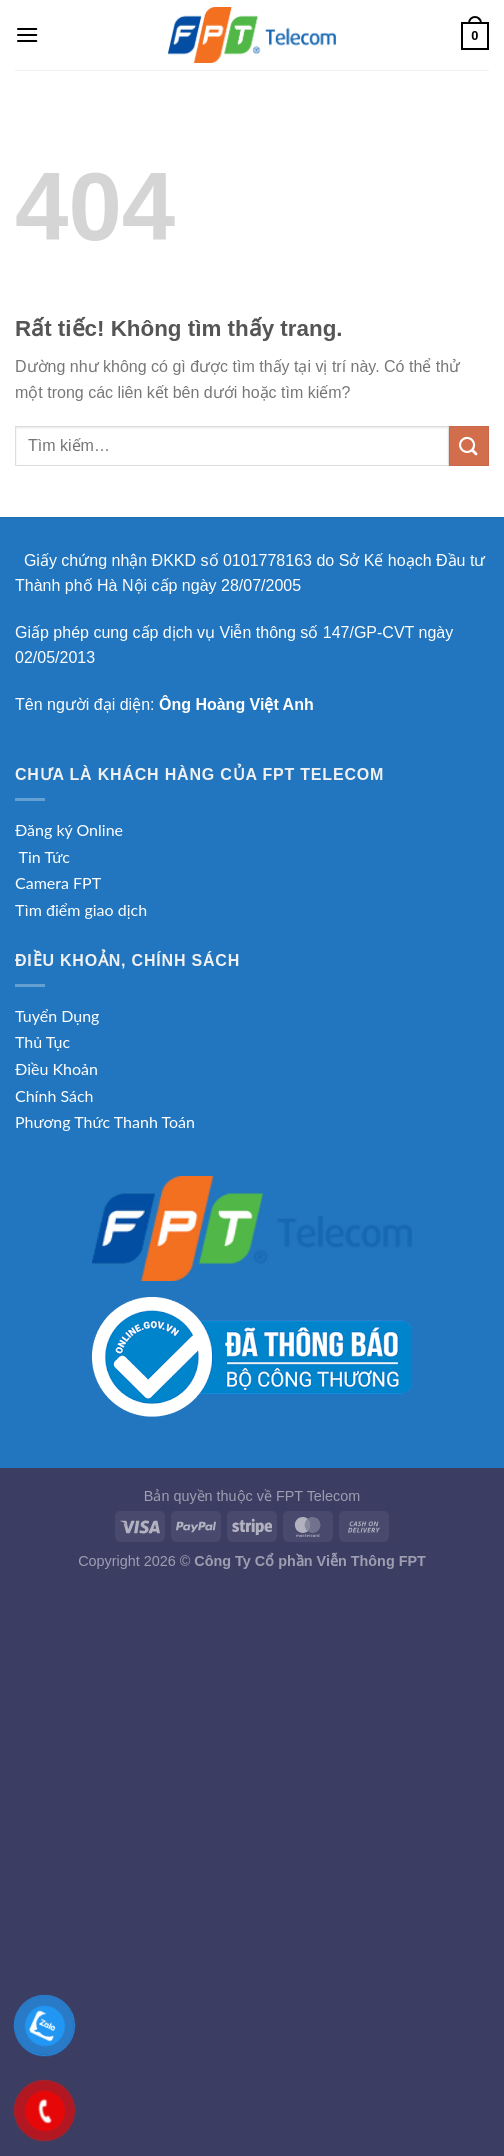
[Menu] (27, 34)
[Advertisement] (252, 1728)
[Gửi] (469, 445)
